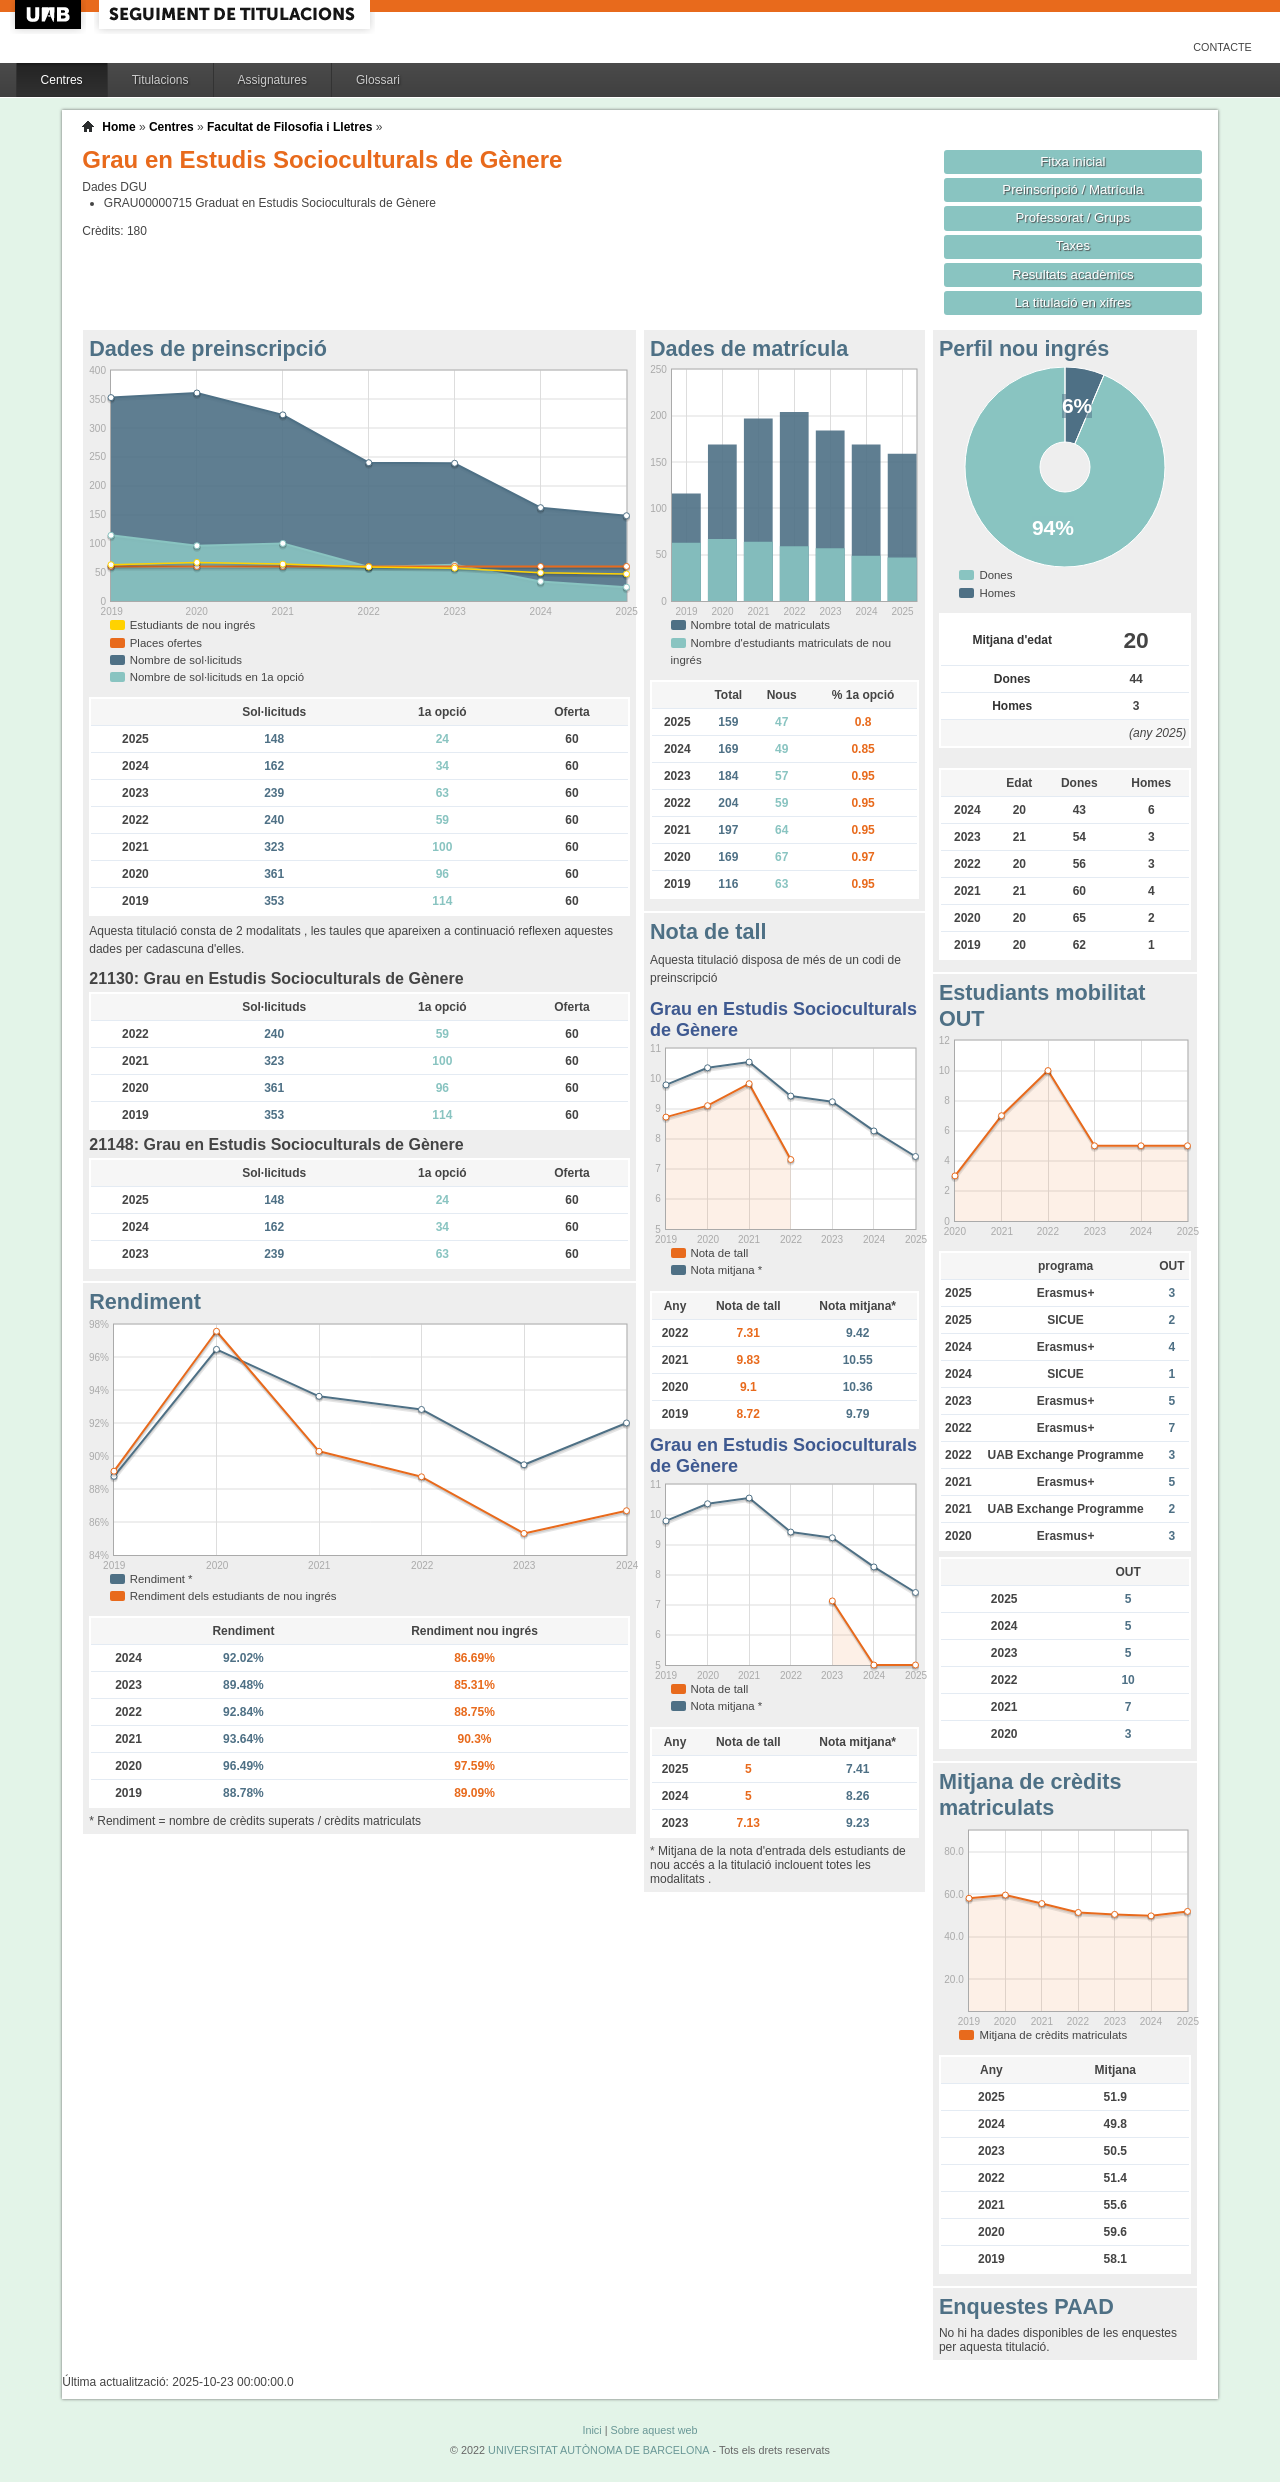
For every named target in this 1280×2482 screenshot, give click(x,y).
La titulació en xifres (1072, 302)
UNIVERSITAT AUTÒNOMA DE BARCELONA (598, 2450)
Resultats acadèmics (1073, 274)
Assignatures (272, 80)
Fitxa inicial (1072, 161)
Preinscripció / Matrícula (1072, 189)
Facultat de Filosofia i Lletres (289, 127)
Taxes (1073, 245)
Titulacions (160, 80)
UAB (50, 14)
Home (118, 127)
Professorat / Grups (1073, 217)
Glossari (378, 80)
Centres (62, 80)
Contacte (1222, 47)
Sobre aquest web (653, 2430)
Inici (591, 2430)
